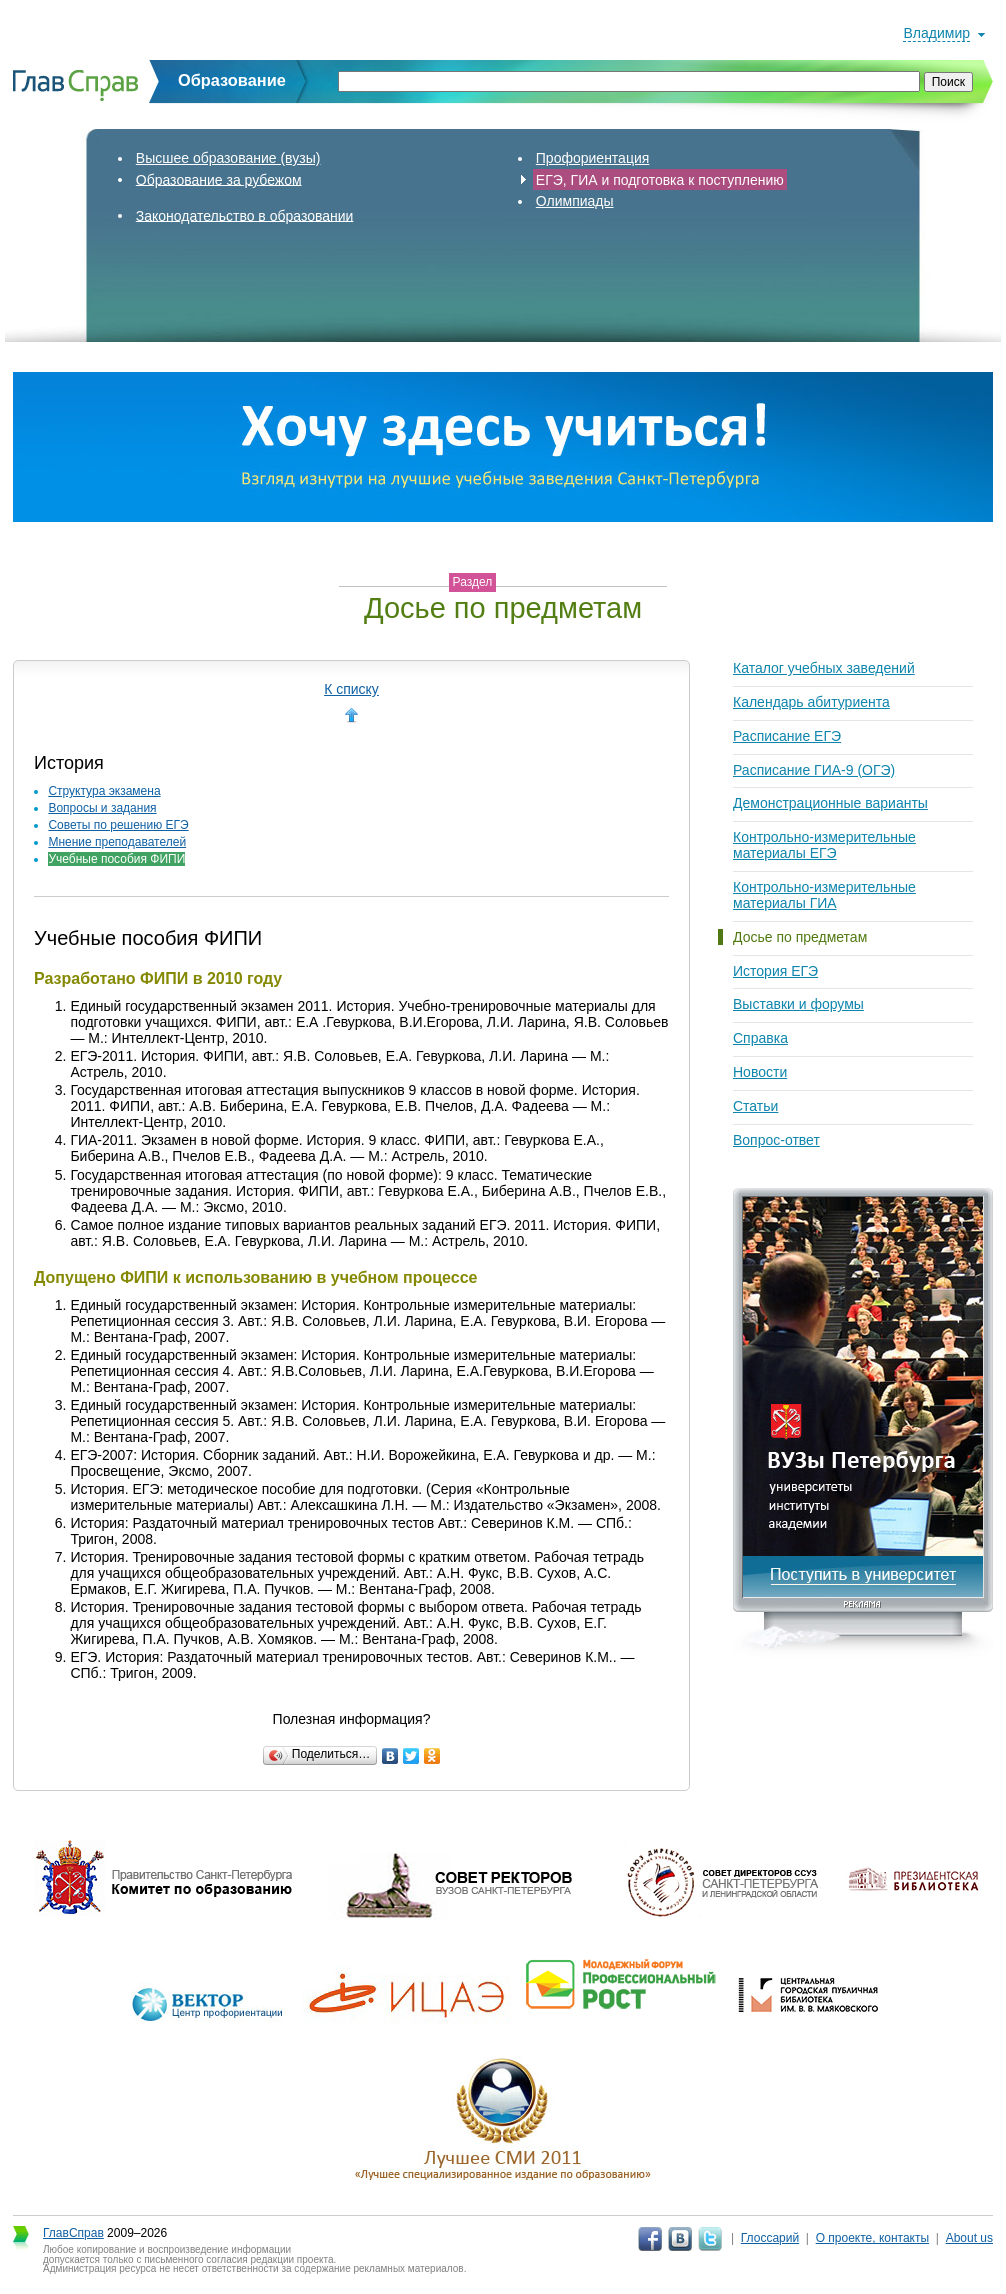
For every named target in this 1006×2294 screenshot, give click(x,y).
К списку (351, 689)
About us (969, 2238)
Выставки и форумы (798, 1004)
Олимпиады (575, 201)
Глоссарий (770, 2238)
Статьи (755, 1106)
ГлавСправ (73, 2233)
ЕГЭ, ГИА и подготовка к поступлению (660, 179)
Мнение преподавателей (117, 842)
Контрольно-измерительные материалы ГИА (824, 895)
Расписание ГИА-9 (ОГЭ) (814, 770)
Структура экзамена (104, 791)
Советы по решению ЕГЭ (118, 825)
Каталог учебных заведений (824, 668)
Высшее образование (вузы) (228, 158)
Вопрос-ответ (776, 1140)
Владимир (936, 33)
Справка (760, 1038)
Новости (760, 1072)
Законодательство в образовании (245, 215)
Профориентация (593, 158)
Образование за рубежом (219, 179)
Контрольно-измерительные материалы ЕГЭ (824, 845)
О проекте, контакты (873, 2238)
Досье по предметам (800, 937)
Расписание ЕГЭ (787, 736)
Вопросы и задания (102, 808)
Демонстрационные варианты (830, 803)
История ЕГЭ (775, 971)
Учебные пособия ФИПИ (116, 859)
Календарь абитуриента (811, 702)
